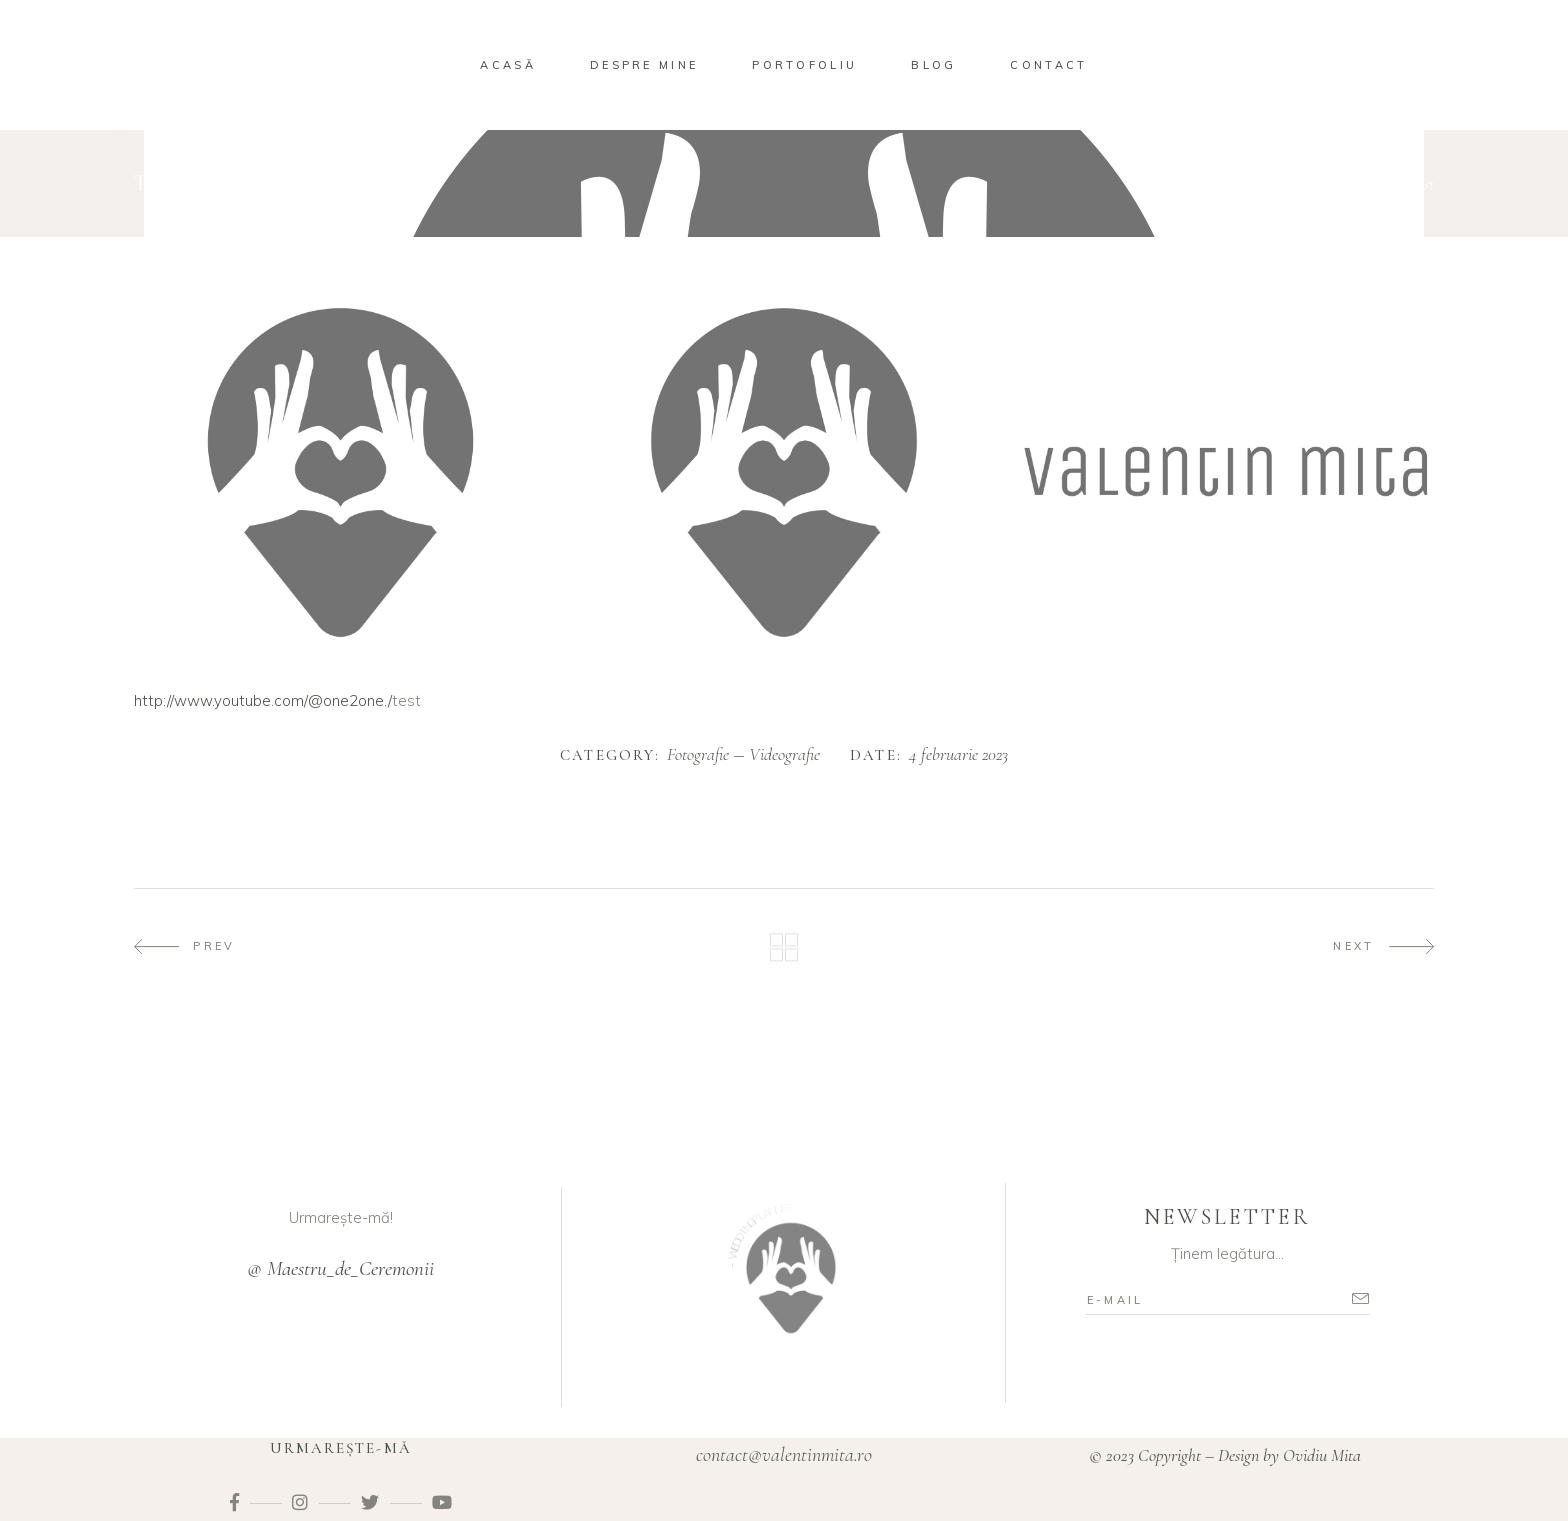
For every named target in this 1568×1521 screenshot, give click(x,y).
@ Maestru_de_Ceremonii (340, 1268)
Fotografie (1285, 184)
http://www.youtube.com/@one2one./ (263, 700)
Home (1222, 184)
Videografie (1364, 184)
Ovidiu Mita (1324, 1455)
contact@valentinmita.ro (784, 1455)
